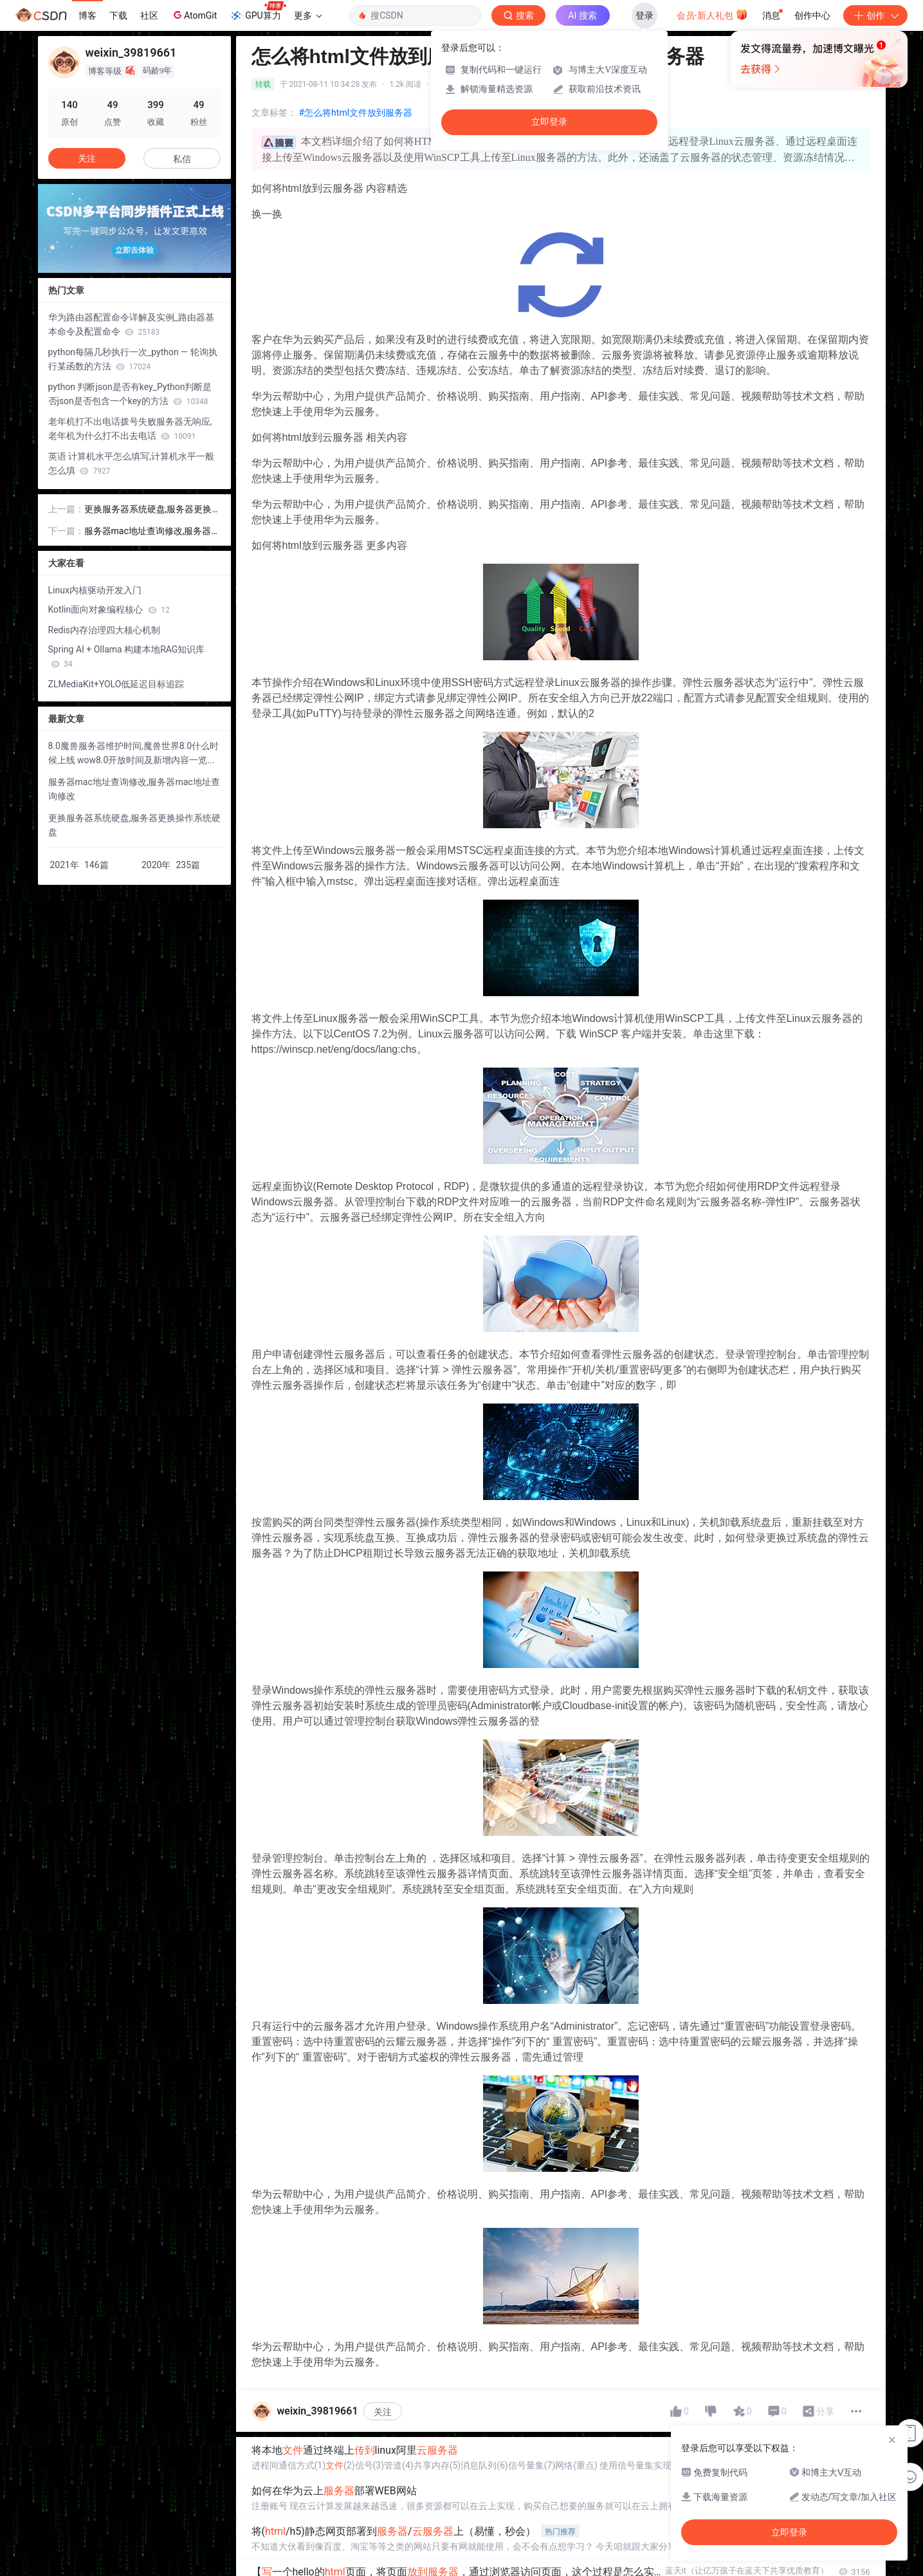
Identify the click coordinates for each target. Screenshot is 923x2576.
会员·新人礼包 (712, 14)
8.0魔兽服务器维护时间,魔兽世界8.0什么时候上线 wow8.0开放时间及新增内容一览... (133, 753)
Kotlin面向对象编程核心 (109, 609)
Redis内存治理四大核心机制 (104, 630)
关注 (383, 2412)
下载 (118, 15)
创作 (875, 15)
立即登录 (549, 122)
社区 (149, 15)
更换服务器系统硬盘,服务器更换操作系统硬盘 (148, 510)
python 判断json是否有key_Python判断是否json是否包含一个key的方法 (130, 394)
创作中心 (812, 15)
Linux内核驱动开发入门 (95, 590)
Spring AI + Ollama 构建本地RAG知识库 (126, 656)
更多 (308, 15)
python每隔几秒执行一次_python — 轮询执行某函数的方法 (132, 359)
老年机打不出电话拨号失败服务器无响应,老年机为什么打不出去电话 (130, 428)
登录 (644, 15)
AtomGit (194, 15)
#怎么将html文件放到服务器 (356, 112)
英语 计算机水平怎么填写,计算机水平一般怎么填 (131, 463)
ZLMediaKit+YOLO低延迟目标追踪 (116, 684)
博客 (87, 15)
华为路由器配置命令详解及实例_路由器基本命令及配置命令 (131, 324)
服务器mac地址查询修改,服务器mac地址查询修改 (151, 532)
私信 (182, 159)
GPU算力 (258, 11)
